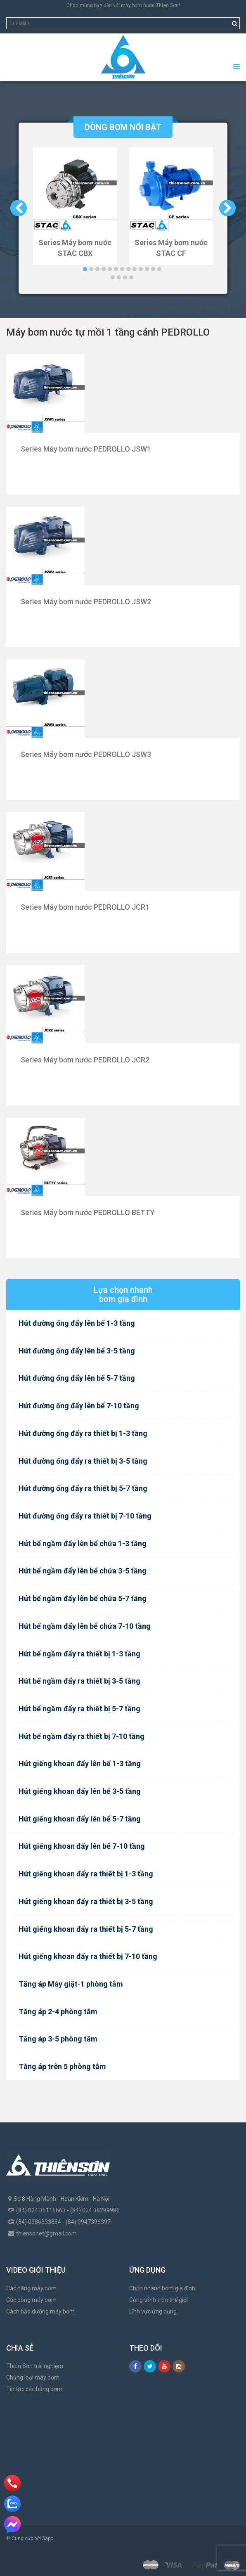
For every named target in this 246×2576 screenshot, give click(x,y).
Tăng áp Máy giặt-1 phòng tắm (71, 1984)
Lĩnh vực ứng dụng (153, 2311)
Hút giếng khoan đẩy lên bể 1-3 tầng (80, 1763)
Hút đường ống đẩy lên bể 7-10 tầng (79, 1405)
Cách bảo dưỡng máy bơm (40, 2311)
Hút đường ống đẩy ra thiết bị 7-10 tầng (85, 1516)
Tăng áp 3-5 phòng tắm (58, 2038)
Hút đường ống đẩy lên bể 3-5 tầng (77, 1350)
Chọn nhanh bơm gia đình (162, 2288)
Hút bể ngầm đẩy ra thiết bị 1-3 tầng (79, 1653)
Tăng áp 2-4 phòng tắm (58, 2011)
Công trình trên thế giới (158, 2300)
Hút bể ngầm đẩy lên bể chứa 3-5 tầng (83, 1570)
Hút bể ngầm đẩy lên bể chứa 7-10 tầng (85, 1626)
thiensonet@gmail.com (46, 2233)
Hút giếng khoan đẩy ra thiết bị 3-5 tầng (86, 1901)
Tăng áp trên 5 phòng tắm (62, 2066)
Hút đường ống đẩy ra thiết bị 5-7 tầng (83, 1488)
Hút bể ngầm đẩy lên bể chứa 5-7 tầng (83, 1598)
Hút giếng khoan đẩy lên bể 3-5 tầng (80, 1791)
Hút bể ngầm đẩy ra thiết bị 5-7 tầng (79, 1708)
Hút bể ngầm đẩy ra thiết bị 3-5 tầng (79, 1681)
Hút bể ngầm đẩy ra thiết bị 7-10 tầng (81, 1736)
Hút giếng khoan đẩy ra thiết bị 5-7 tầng (86, 1929)
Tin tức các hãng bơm (34, 2389)
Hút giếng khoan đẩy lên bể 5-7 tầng (80, 1818)
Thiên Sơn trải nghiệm (34, 2366)
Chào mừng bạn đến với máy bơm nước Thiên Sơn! (123, 5)
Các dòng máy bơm (31, 2300)
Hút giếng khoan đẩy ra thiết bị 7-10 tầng (88, 1956)
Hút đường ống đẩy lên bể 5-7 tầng (77, 1378)
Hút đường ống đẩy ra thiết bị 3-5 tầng (83, 1461)
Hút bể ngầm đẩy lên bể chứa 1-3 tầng (83, 1543)
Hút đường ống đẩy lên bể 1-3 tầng (77, 1323)
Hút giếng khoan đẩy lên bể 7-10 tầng (82, 1846)
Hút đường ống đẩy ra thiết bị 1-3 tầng (83, 1433)
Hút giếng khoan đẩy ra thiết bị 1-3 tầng (86, 1873)
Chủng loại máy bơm (32, 2377)
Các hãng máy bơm (31, 2288)
